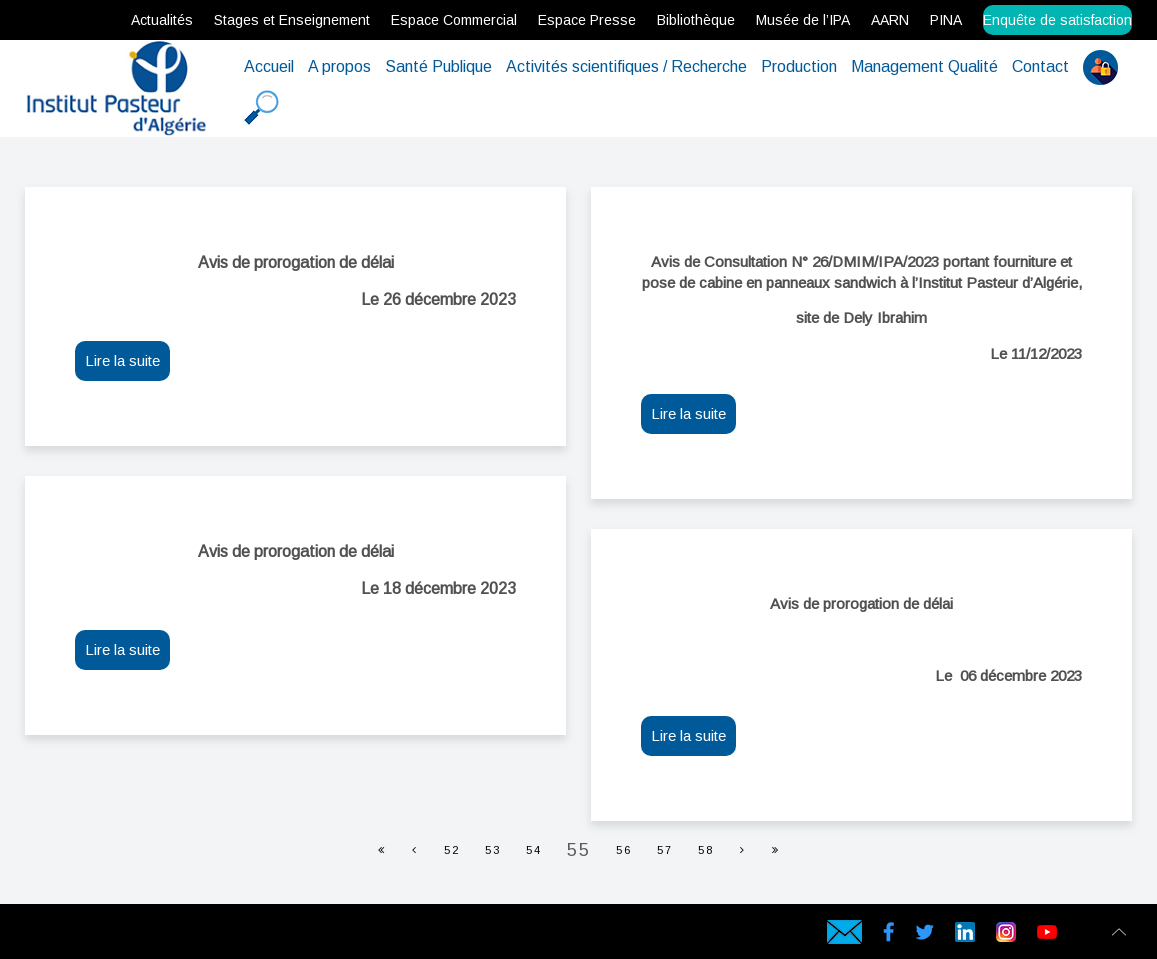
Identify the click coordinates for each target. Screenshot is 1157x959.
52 (452, 850)
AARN (890, 20)
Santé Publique (438, 66)
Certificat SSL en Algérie (164, 935)
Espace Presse (587, 20)
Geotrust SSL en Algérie (221, 935)
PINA (946, 20)
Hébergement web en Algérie (46, 935)
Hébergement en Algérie (339, 935)
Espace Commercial (454, 20)
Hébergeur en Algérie (323, 935)
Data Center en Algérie (271, 935)
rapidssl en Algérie (177, 935)
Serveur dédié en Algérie (120, 935)
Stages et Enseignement (292, 20)
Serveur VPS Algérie (150, 935)
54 (534, 850)
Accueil (269, 66)
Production (799, 66)
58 (706, 850)
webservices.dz (30, 935)
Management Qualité (924, 66)
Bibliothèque (696, 20)
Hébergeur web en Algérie (84, 935)
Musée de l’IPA (803, 20)
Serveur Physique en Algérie (102, 935)
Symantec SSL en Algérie (237, 935)
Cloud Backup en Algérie (255, 935)
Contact (1040, 66)
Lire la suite (122, 360)
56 (624, 850)
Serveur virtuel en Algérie (136, 935)
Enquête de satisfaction (1057, 20)
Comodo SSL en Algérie (206, 935)
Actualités (162, 20)
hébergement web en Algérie (65, 935)
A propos (339, 66)
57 (665, 850)
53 (493, 850)
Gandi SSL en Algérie (191, 935)
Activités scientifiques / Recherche (626, 66)
